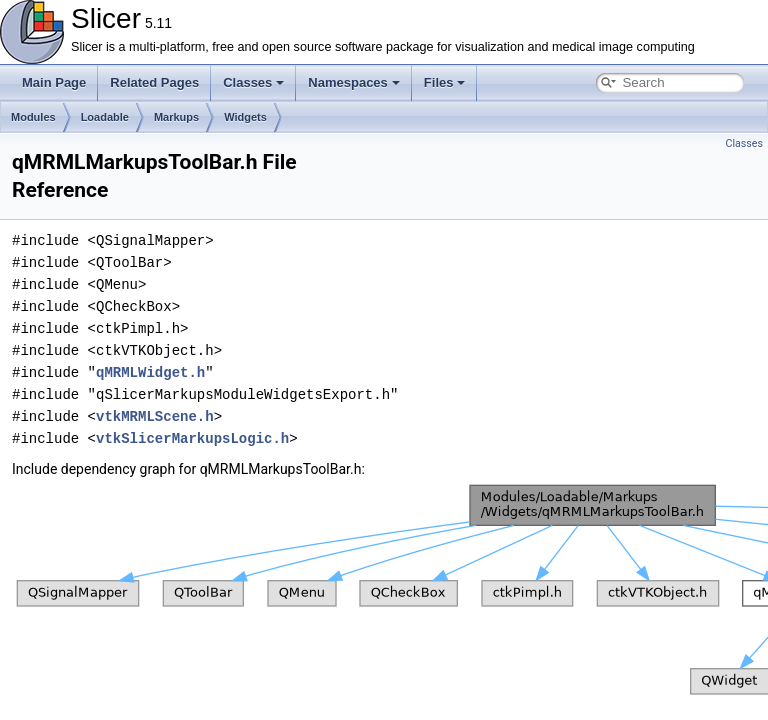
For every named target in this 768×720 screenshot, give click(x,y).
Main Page (54, 82)
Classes (253, 82)
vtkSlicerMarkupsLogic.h (192, 438)
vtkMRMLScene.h (155, 416)
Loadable (105, 117)
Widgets (245, 117)
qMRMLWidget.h (150, 372)
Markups (176, 117)
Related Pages (154, 82)
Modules (33, 117)
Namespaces (354, 82)
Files (445, 82)
